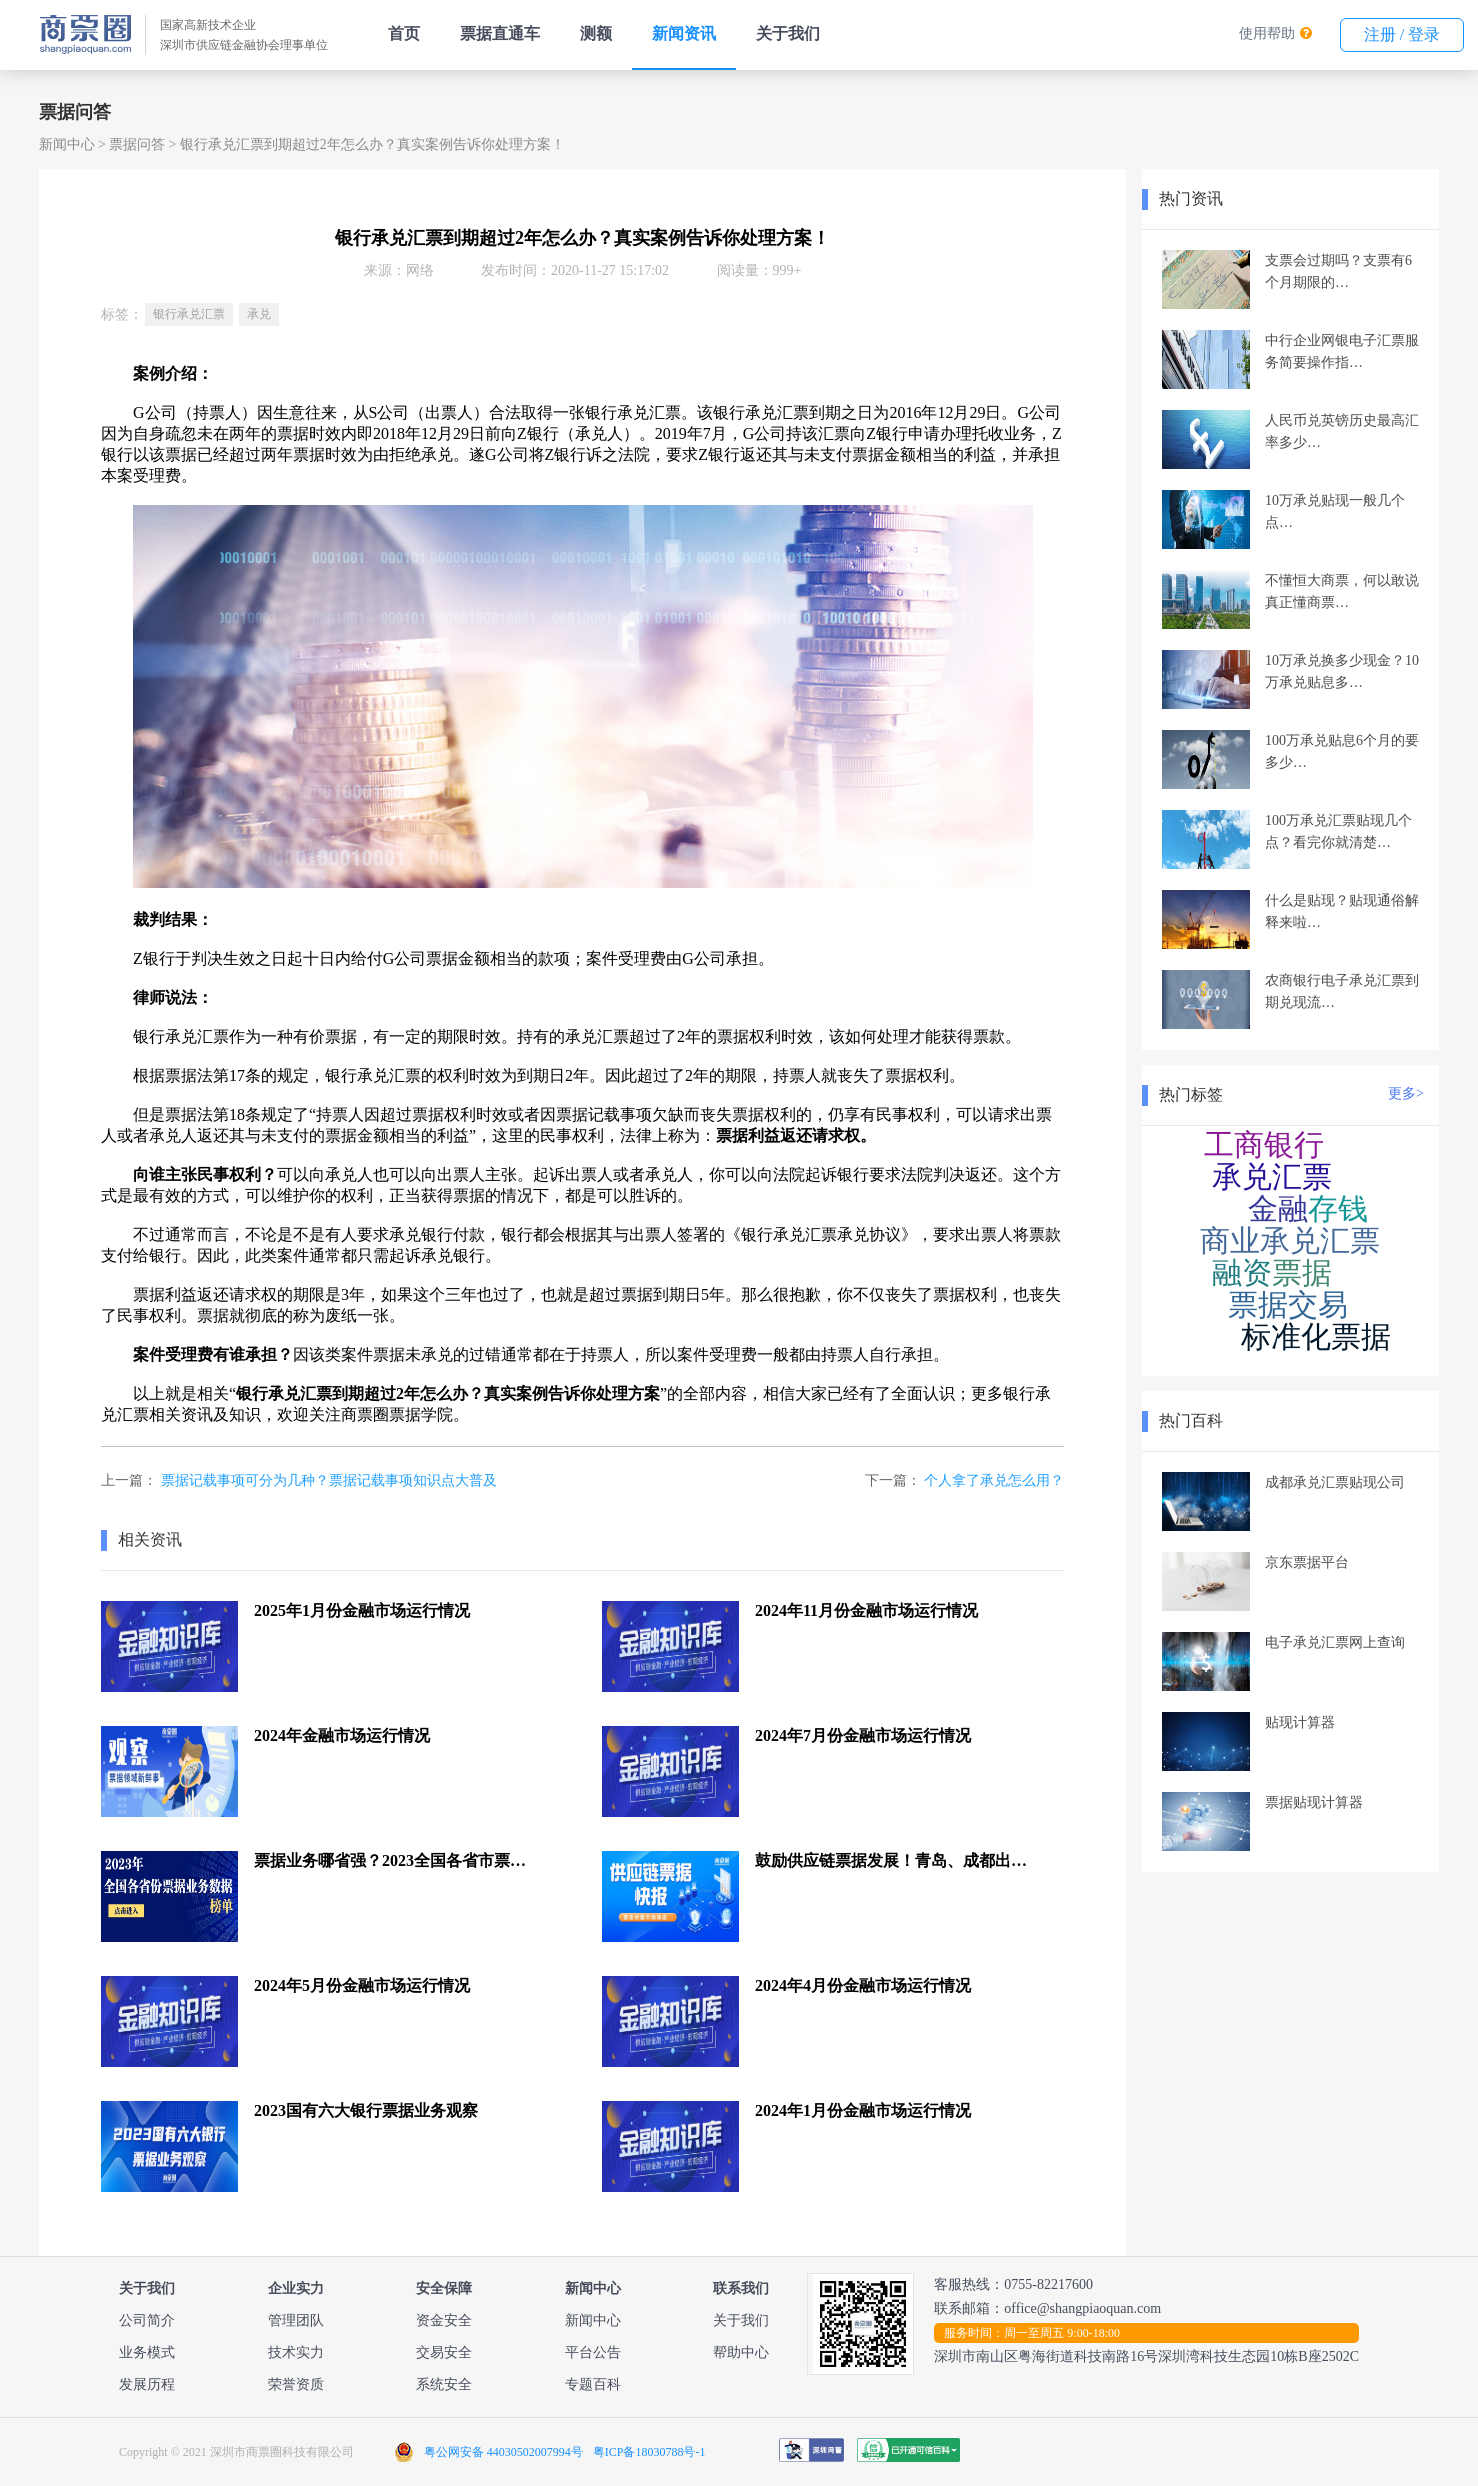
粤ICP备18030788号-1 (649, 2452)
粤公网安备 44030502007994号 (503, 2452)
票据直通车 (500, 33)
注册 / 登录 (1402, 34)
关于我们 (788, 33)
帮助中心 (741, 2352)
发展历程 (147, 2384)
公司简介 (147, 2320)
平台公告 (593, 2352)
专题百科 (593, 2384)
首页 (404, 33)
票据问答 (137, 144)
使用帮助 (1267, 33)
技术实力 (296, 2352)
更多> (1406, 1093)
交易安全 (444, 2352)
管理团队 (296, 2320)
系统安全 (444, 2384)
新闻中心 (67, 144)
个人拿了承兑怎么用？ (994, 1480)
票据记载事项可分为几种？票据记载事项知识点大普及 (329, 1480)
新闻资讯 (684, 33)
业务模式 (147, 2352)
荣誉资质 (296, 2384)
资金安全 (444, 2320)
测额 (596, 33)
